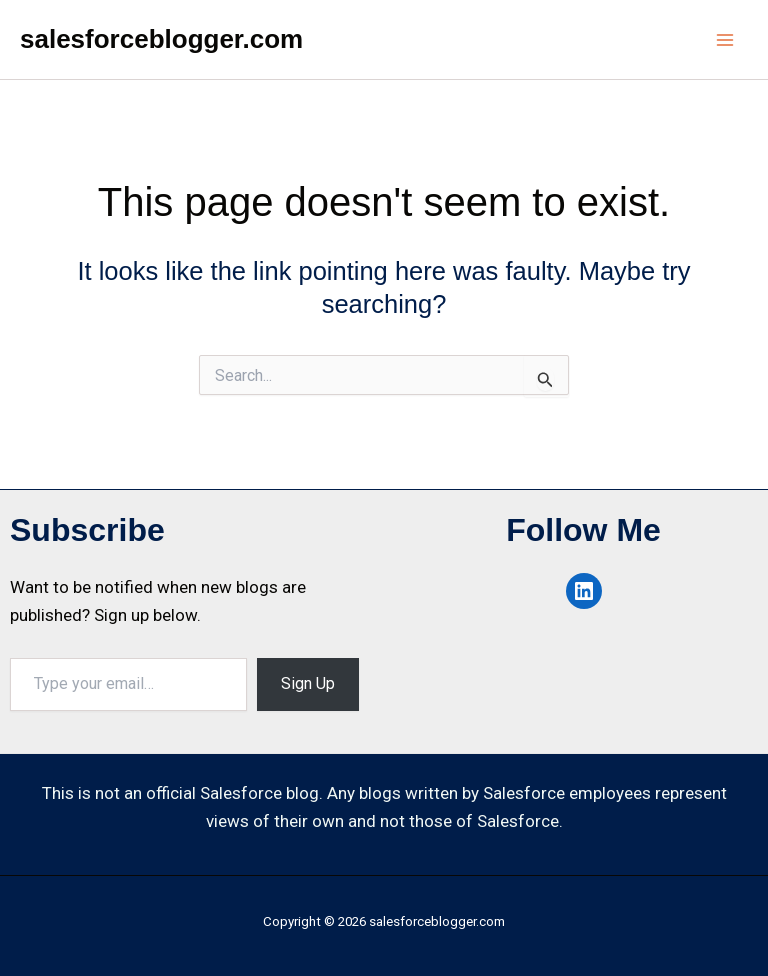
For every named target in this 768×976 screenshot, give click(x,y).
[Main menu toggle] (726, 40)
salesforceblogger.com (161, 39)
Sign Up (308, 683)
